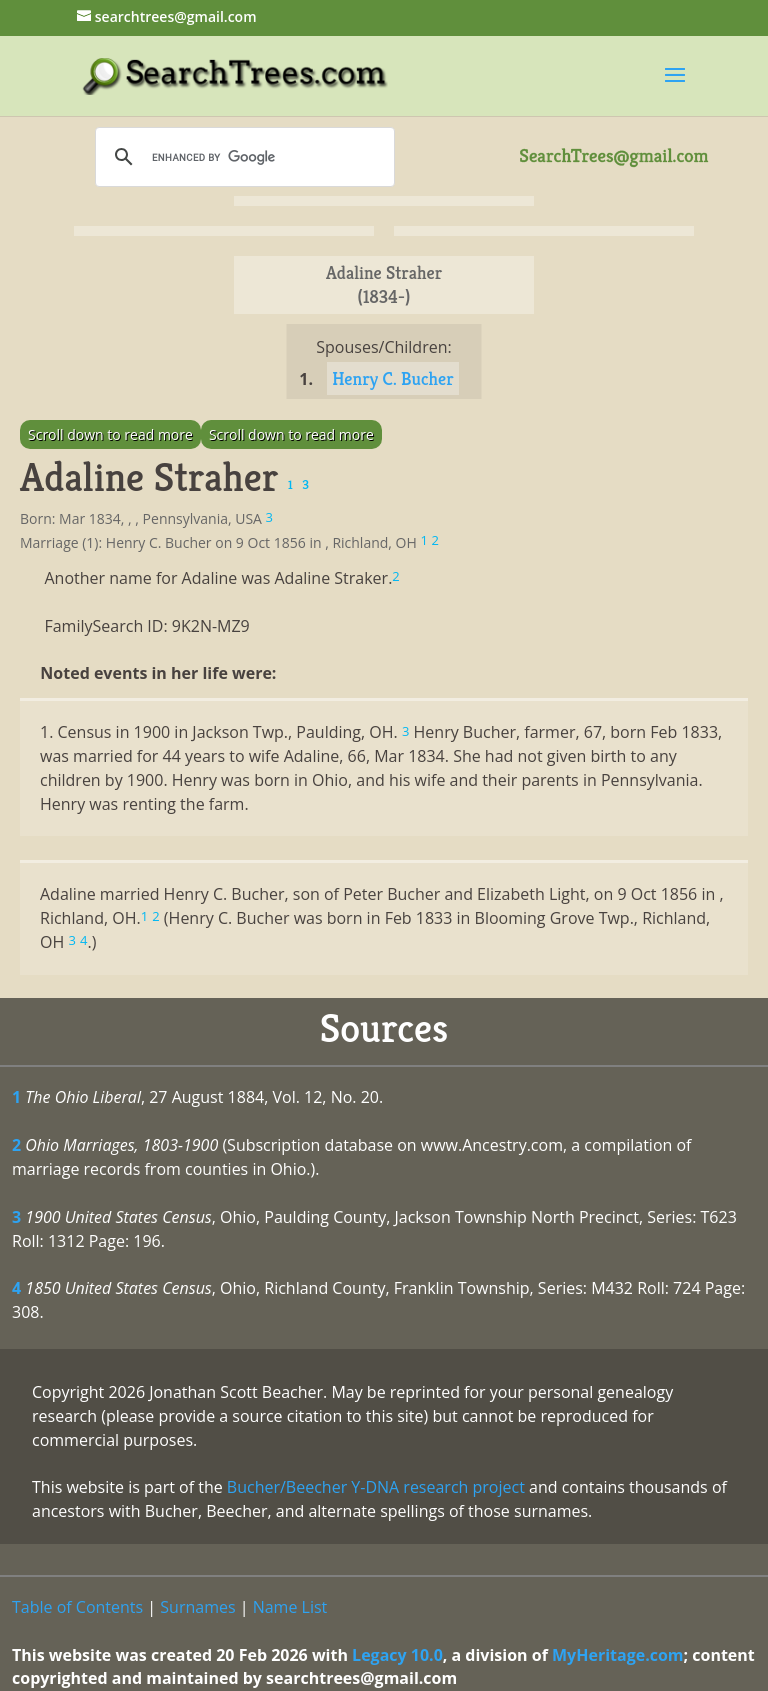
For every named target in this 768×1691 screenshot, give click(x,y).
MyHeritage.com (618, 1655)
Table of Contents (77, 1607)
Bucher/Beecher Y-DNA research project (376, 1487)
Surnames (197, 1607)
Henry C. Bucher (392, 378)
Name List (290, 1607)
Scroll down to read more (110, 434)
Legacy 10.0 (397, 1655)
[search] (242, 157)
